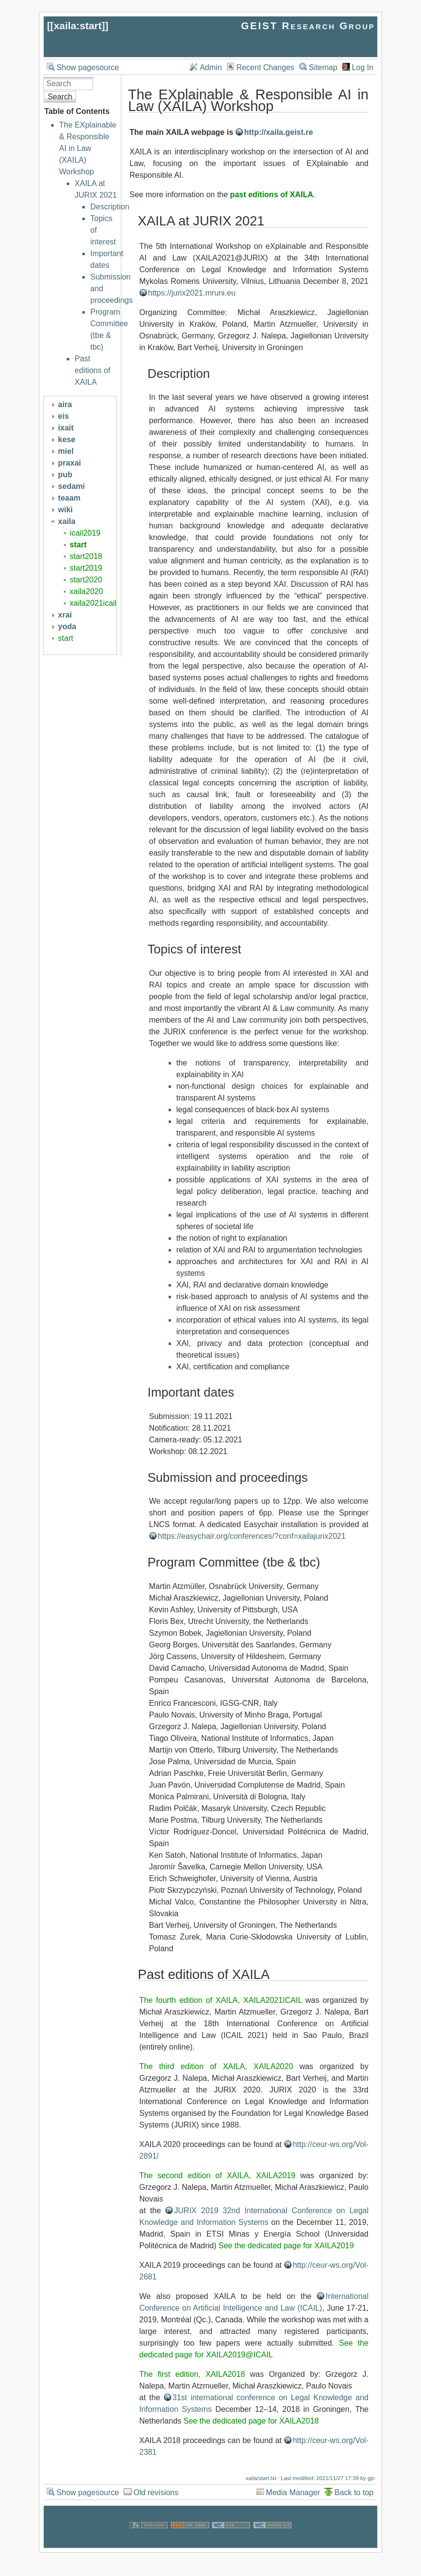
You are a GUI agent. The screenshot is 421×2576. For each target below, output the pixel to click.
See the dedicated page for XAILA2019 (286, 2245)
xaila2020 (86, 591)
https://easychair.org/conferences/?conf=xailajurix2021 (252, 1536)
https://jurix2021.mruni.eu (192, 293)
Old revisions (156, 2492)
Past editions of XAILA (92, 370)
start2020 (86, 580)
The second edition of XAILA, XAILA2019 (217, 2175)
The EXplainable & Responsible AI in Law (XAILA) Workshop (87, 148)
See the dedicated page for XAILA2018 (251, 2421)
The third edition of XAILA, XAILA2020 (216, 2066)
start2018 (86, 556)
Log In (362, 67)
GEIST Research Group (308, 25)
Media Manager (293, 2492)
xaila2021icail (93, 603)
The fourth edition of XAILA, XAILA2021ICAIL (220, 2000)
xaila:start (77, 25)
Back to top (353, 2492)
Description (109, 207)
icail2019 (85, 533)
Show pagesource (88, 67)
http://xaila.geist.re (278, 132)
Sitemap (323, 67)
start (78, 545)
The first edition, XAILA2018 (192, 2374)
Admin (211, 67)
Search (60, 97)
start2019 (86, 568)
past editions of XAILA (271, 194)
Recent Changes (265, 67)
